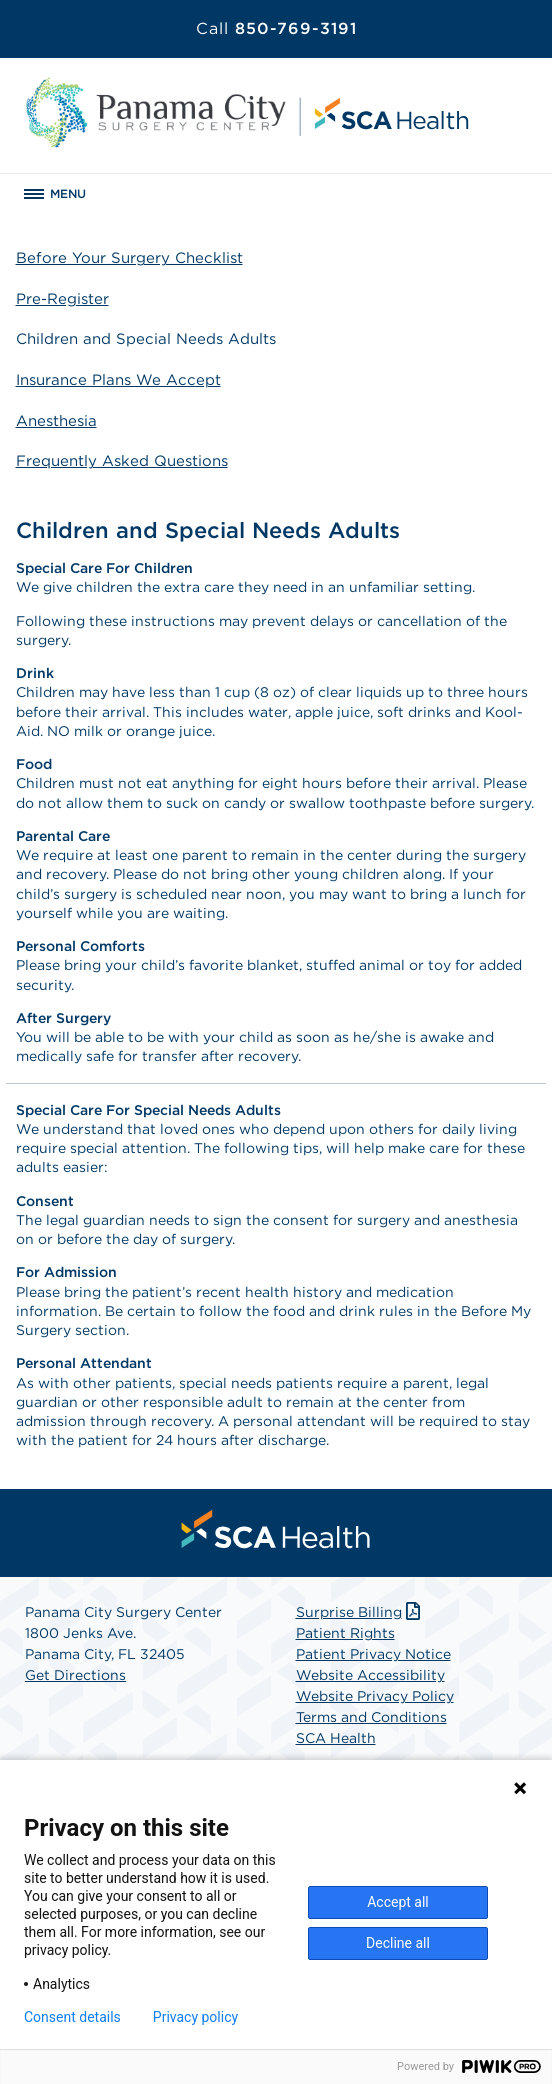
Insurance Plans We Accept (118, 380)
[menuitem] (276, 1529)
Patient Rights (345, 1633)
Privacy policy (195, 2017)
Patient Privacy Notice (373, 1654)
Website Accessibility (370, 1675)
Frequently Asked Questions (122, 461)
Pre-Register (62, 299)
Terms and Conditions (371, 1717)
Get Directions (75, 1675)
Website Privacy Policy (375, 1696)
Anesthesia (56, 421)
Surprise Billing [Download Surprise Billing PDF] (360, 1612)
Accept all (398, 1902)
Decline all (398, 1943)
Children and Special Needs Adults (146, 339)
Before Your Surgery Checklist (129, 258)
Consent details (72, 2017)
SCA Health (336, 1738)
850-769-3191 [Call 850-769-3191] (276, 28)
